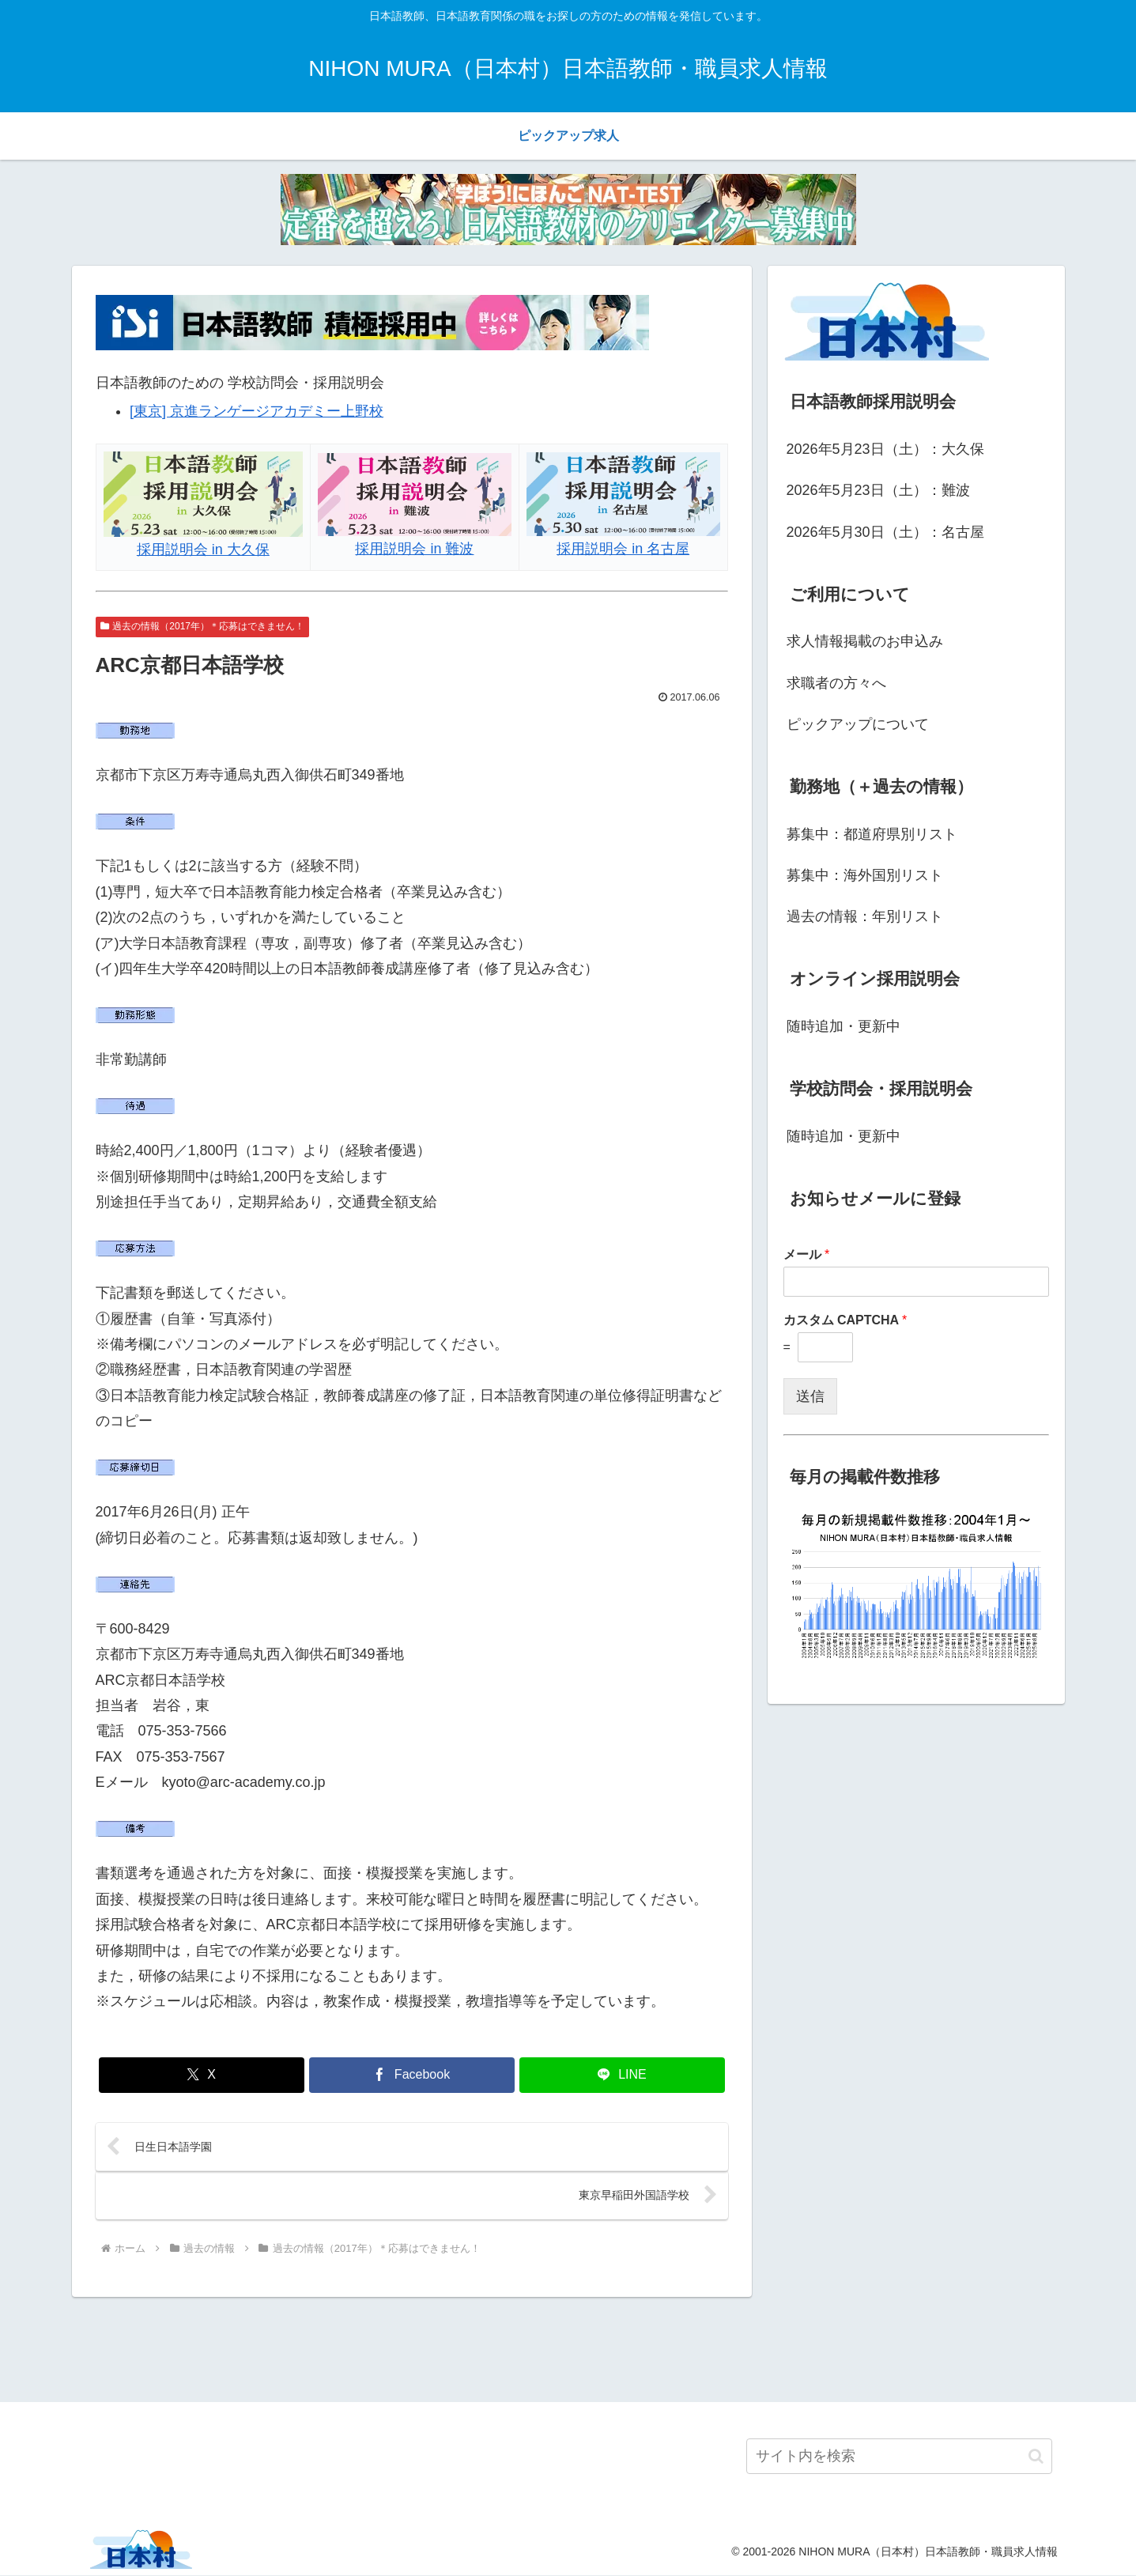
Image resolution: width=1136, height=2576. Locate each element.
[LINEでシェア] (622, 2075)
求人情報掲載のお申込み (865, 641)
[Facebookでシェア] (412, 2075)
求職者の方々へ (836, 683)
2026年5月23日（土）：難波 (878, 490)
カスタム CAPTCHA (845, 1320)
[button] (1036, 2458)
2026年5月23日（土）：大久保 (885, 449)
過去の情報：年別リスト (865, 916)
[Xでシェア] (201, 2075)
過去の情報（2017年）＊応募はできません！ (202, 626)
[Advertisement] (568, 2348)
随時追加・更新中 (843, 1026)
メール (806, 1254)
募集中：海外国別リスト (865, 875)
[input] (899, 2458)
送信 (810, 1396)
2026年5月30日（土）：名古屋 (885, 532)
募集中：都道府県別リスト (872, 834)
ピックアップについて (858, 724)
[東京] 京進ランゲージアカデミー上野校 (256, 411)
